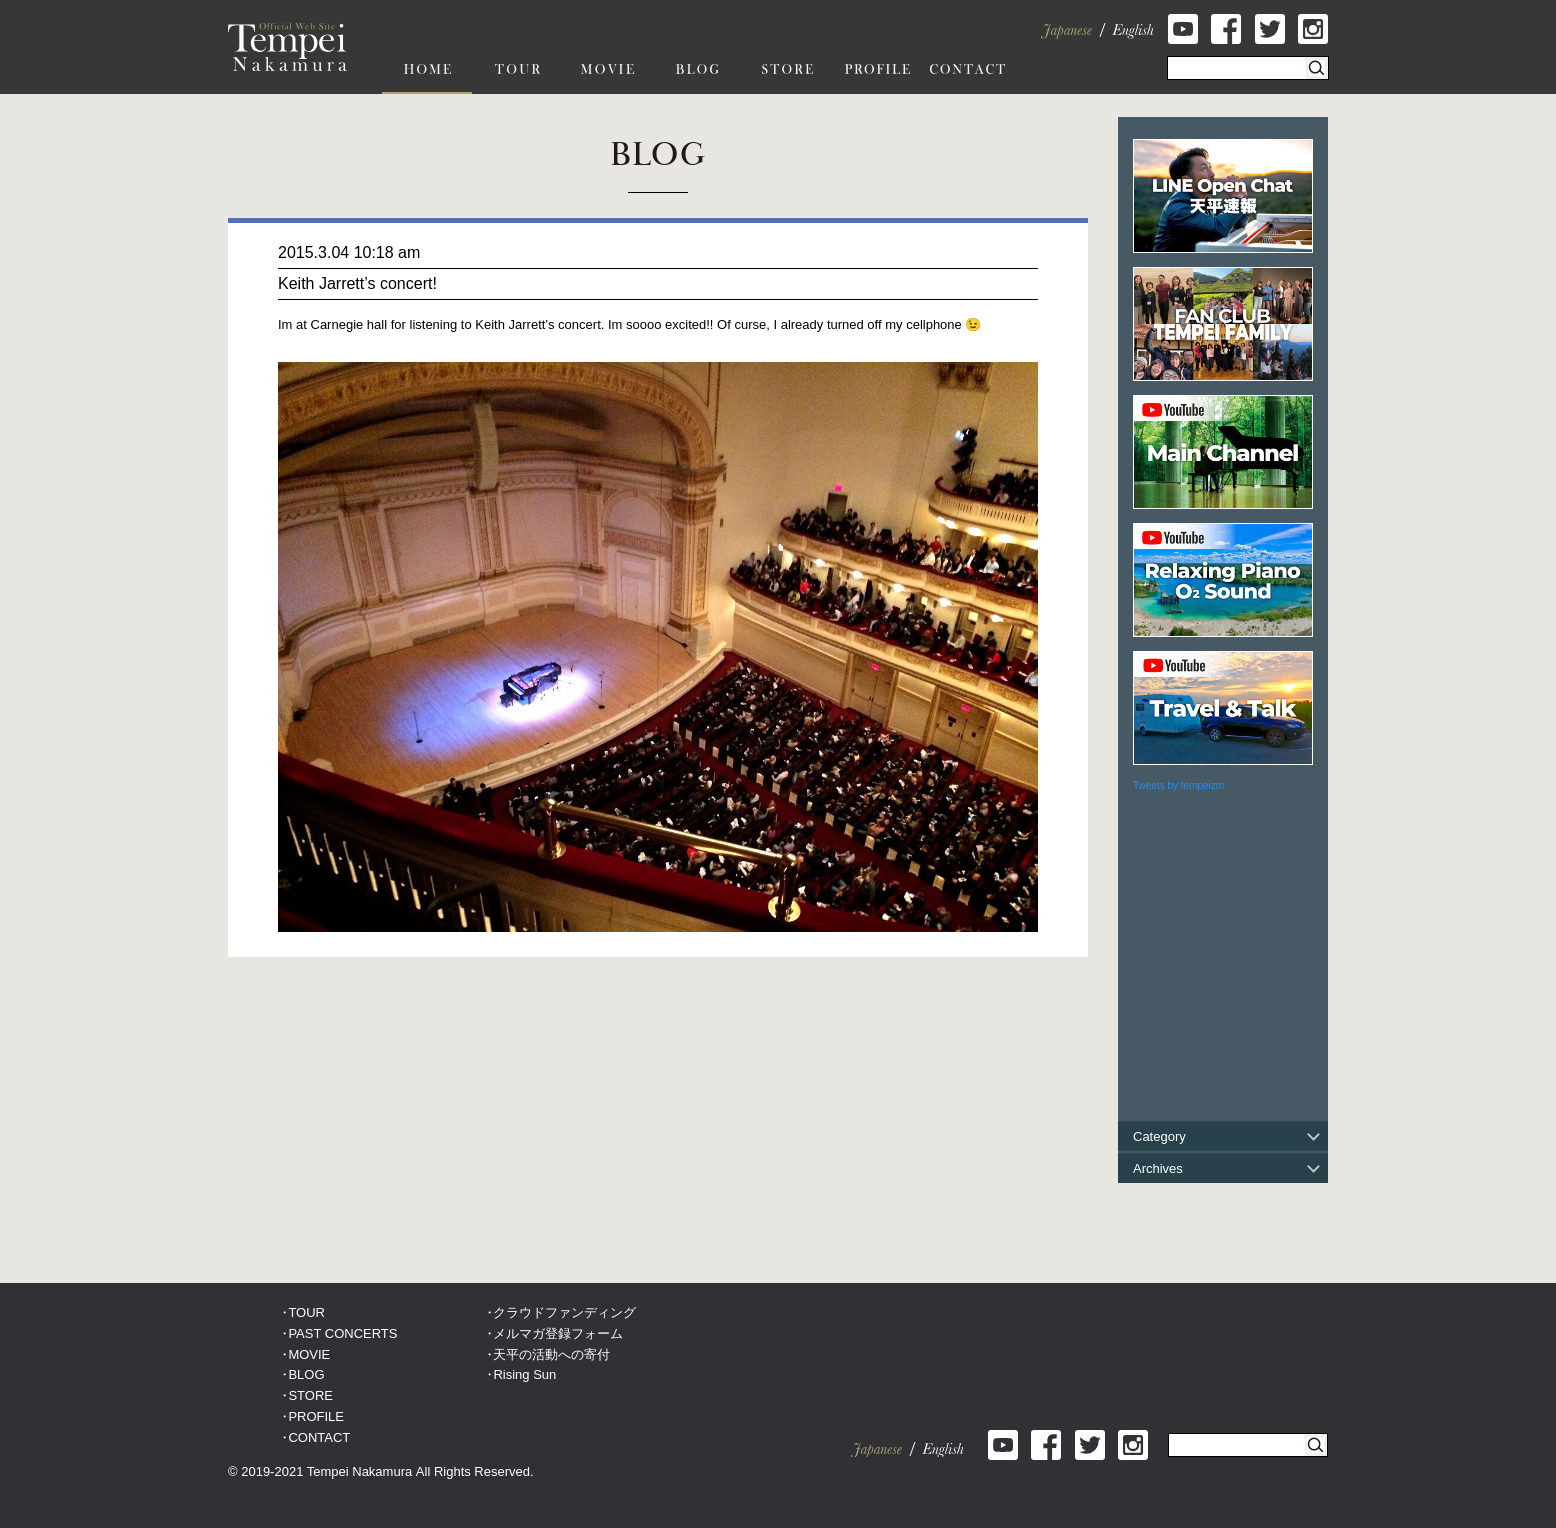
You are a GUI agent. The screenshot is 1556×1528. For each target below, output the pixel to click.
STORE (310, 1395)
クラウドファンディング (564, 1312)
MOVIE (309, 1354)
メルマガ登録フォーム (558, 1333)
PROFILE (316, 1416)
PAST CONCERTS (342, 1333)
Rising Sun (524, 1374)
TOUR (306, 1312)
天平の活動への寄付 (551, 1354)
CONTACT (319, 1437)
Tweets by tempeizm (1178, 785)
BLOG (306, 1374)
